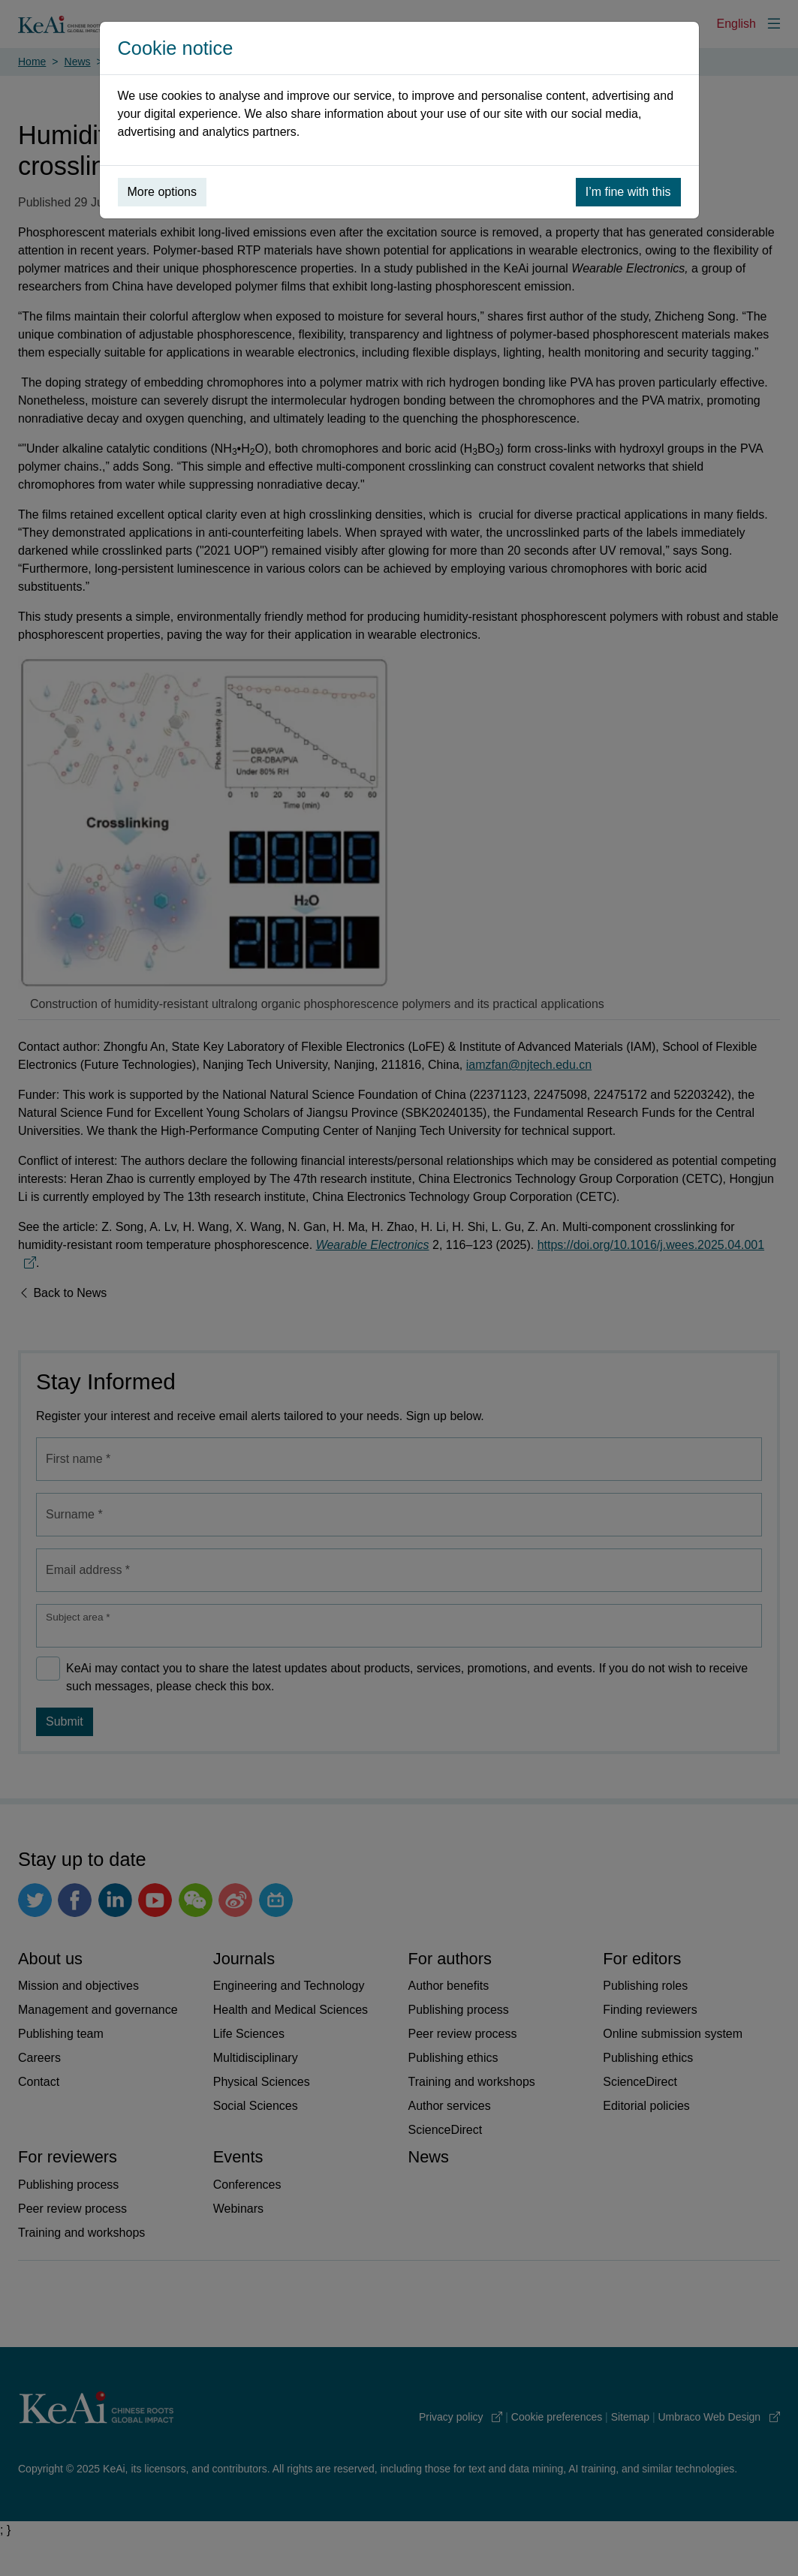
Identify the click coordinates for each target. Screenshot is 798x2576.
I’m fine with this (628, 191)
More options (162, 191)
